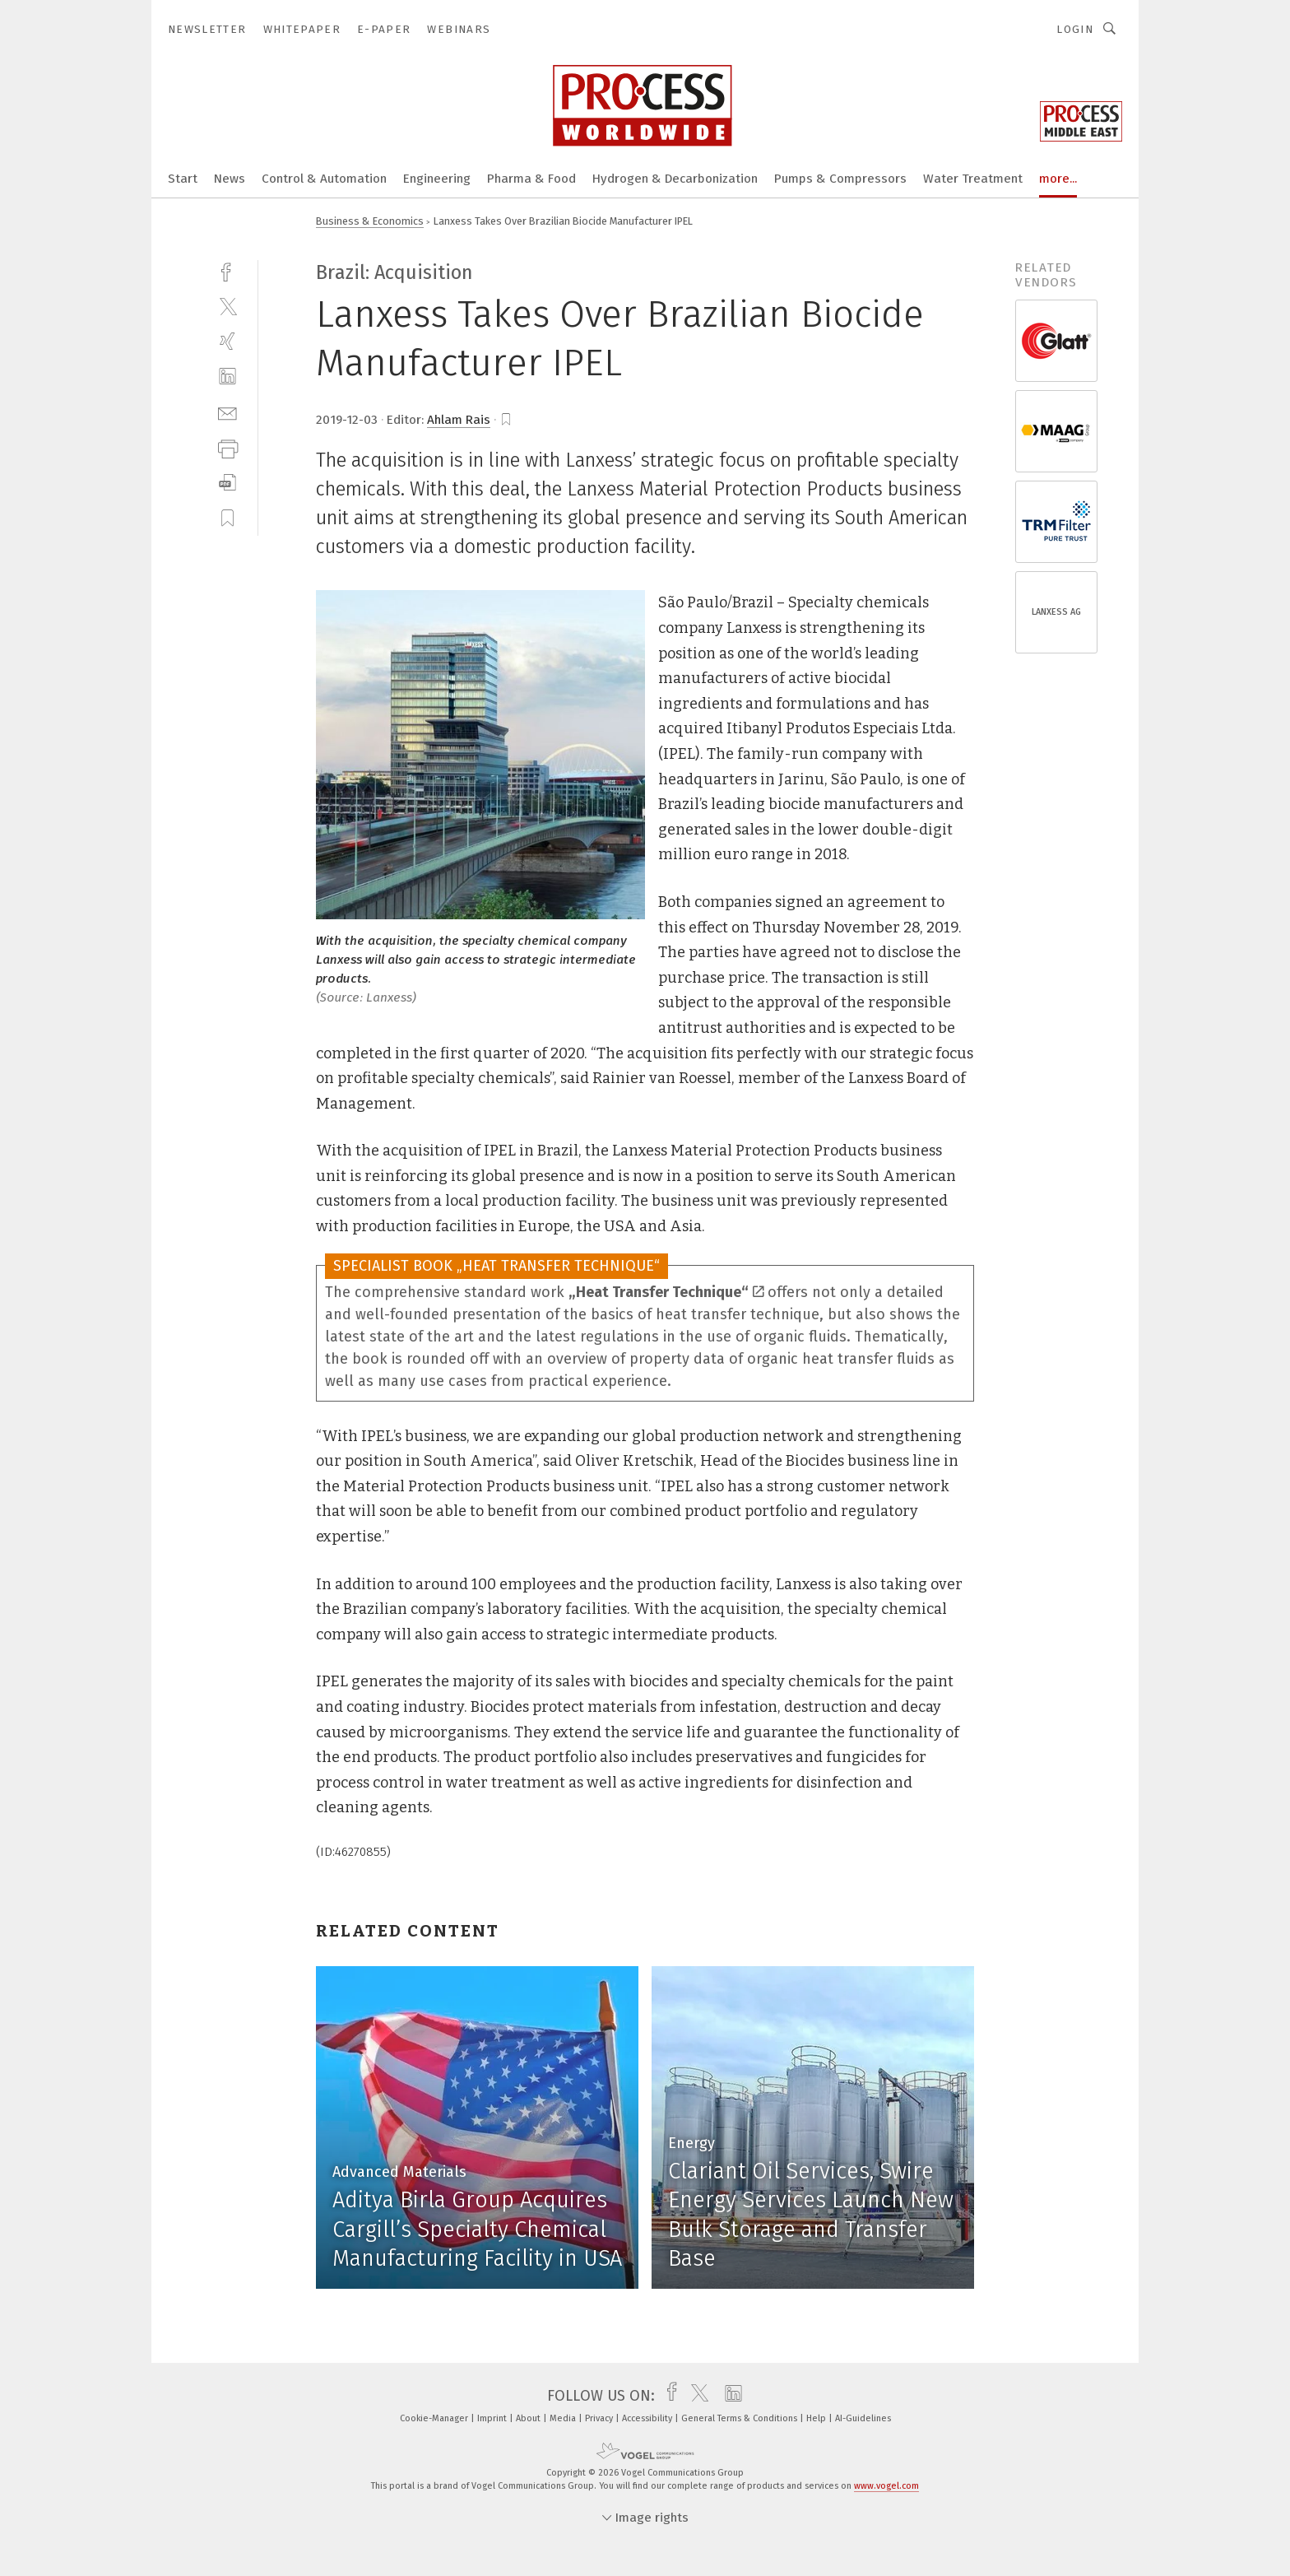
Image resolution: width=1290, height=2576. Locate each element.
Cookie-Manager (435, 2418)
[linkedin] (227, 376)
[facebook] (227, 270)
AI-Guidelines (863, 2418)
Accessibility (648, 2418)
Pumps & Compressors (840, 178)
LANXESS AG (1056, 612)
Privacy (600, 2418)
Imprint (493, 2418)
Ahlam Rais (458, 419)
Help (817, 2418)
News (229, 178)
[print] (227, 447)
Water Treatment (973, 178)
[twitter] (227, 305)
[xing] (227, 341)
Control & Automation (324, 178)
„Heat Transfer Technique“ (666, 1292)
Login (1074, 29)
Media (564, 2418)
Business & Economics (370, 221)
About (529, 2418)
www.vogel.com (886, 2486)
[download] (227, 482)
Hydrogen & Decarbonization (675, 178)
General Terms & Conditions (740, 2418)
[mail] (227, 412)
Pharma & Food (531, 178)
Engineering (437, 178)
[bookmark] (506, 419)
